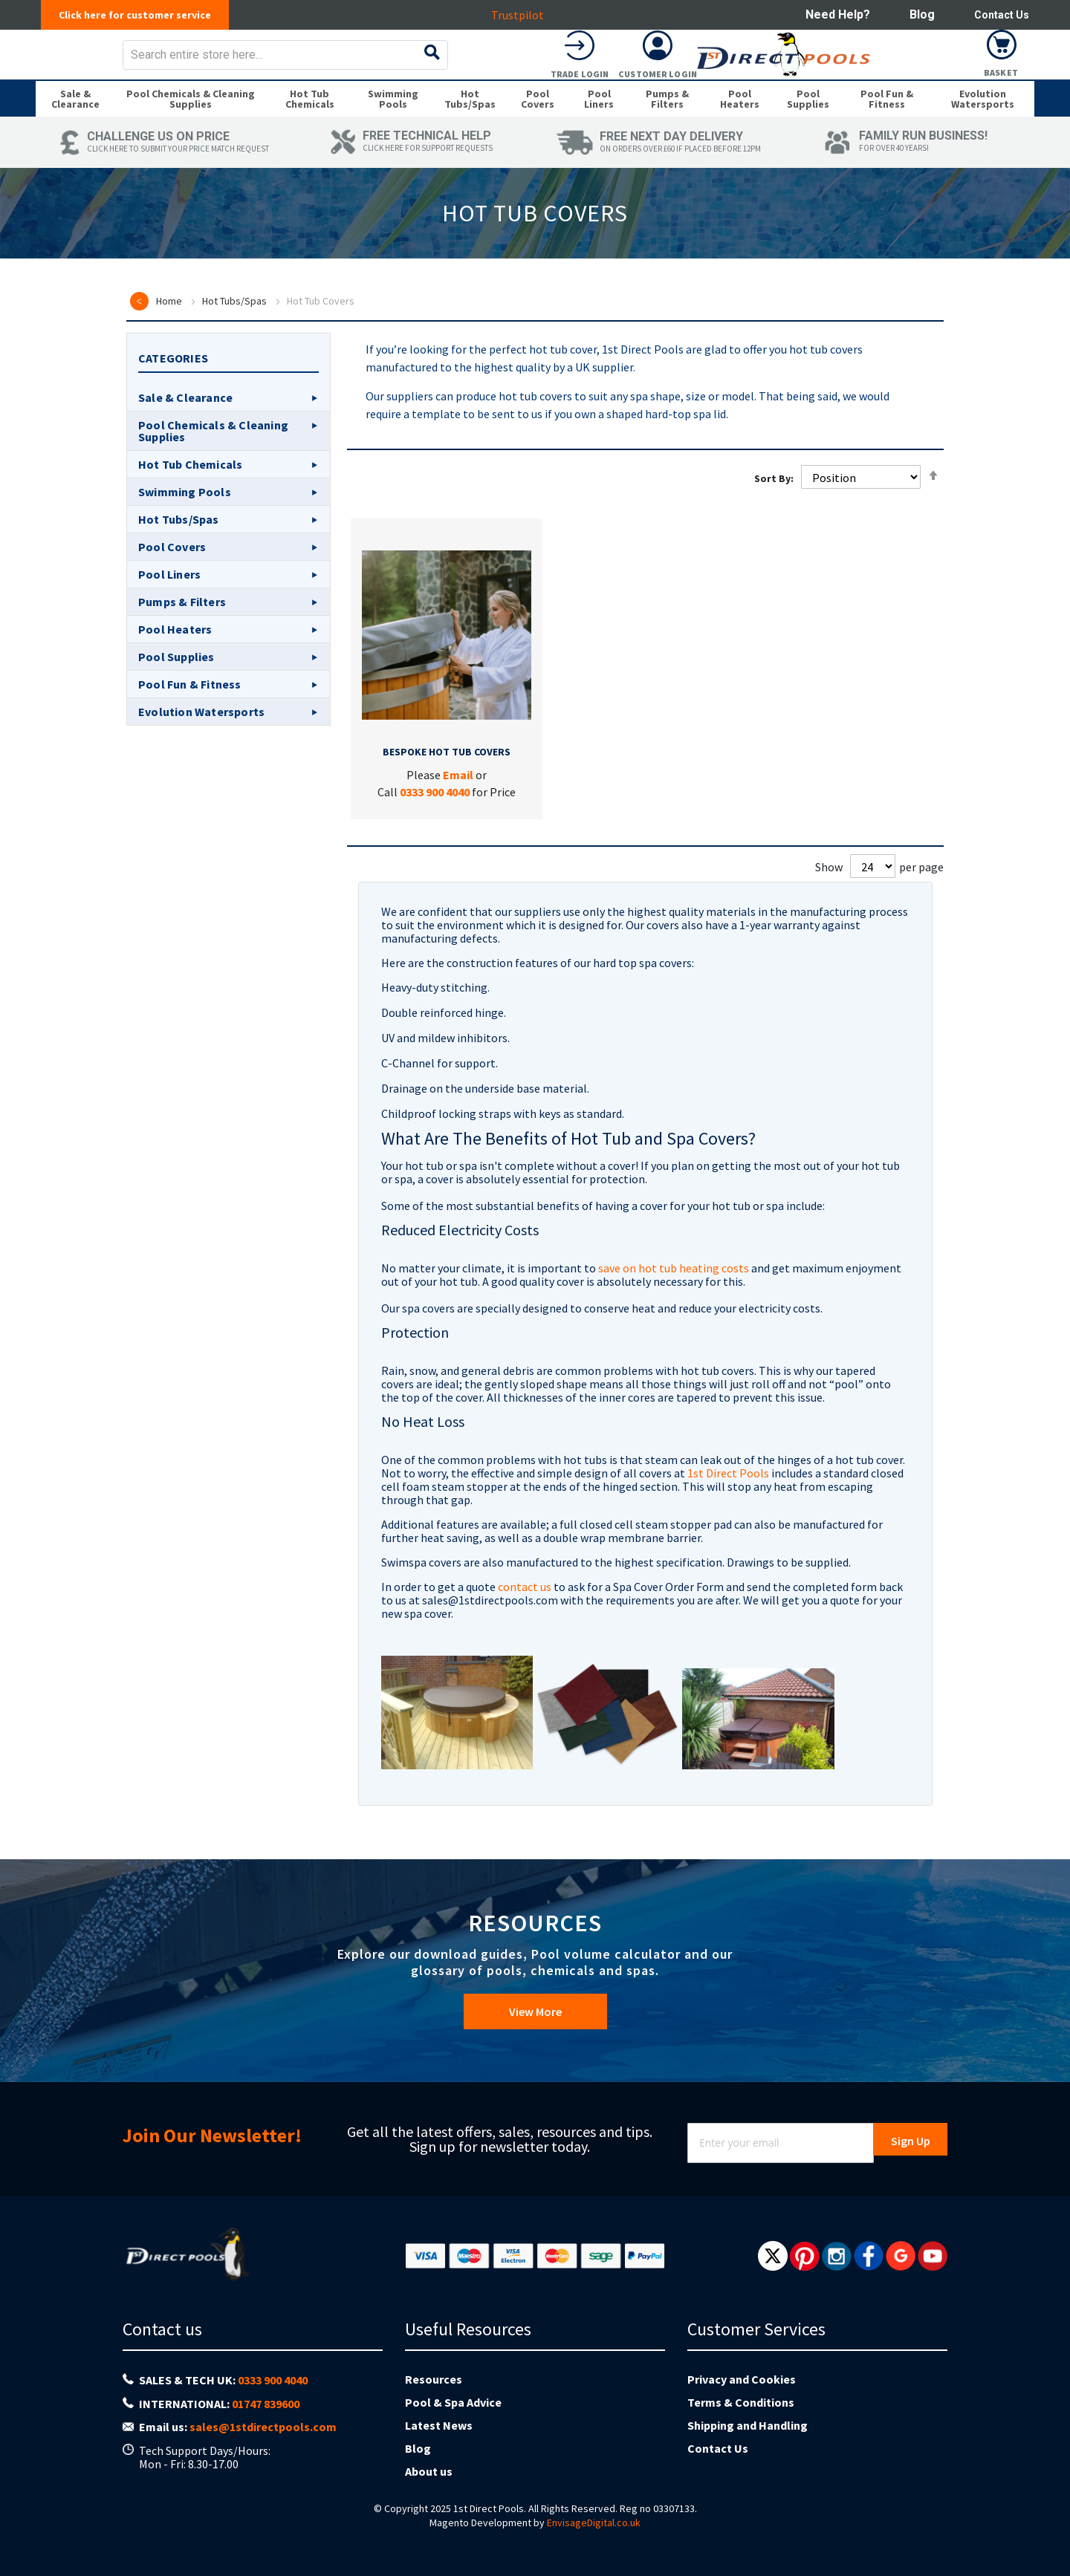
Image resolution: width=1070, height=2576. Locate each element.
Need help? (830, 14)
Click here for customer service (143, 14)
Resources (433, 2379)
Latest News (439, 2425)
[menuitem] (75, 125)
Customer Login (923, 84)
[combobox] (564, 65)
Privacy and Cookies (741, 2379)
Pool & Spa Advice (453, 2402)
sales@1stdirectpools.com (263, 2426)
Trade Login (846, 84)
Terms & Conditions (740, 2402)
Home (169, 332)
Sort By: (774, 509)
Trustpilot (522, 14)
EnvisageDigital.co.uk (594, 2522)
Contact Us (998, 14)
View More (535, 2018)
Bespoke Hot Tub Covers (446, 783)
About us (429, 2471)
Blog (914, 14)
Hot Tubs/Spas (234, 332)
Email (458, 806)
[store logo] (153, 65)
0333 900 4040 (435, 823)
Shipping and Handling (747, 2425)
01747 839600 (265, 2403)
